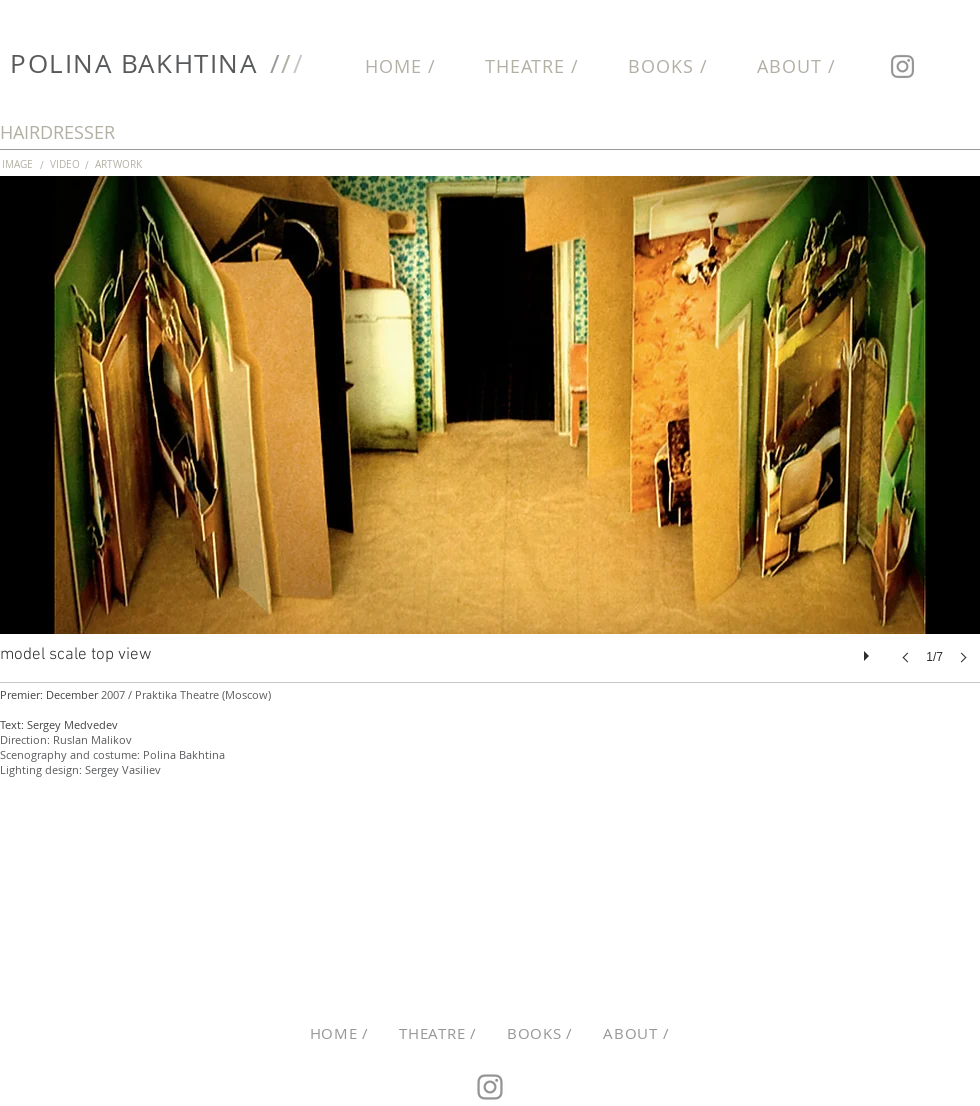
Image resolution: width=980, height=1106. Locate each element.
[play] (869, 651)
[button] (490, 440)
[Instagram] (902, 66)
